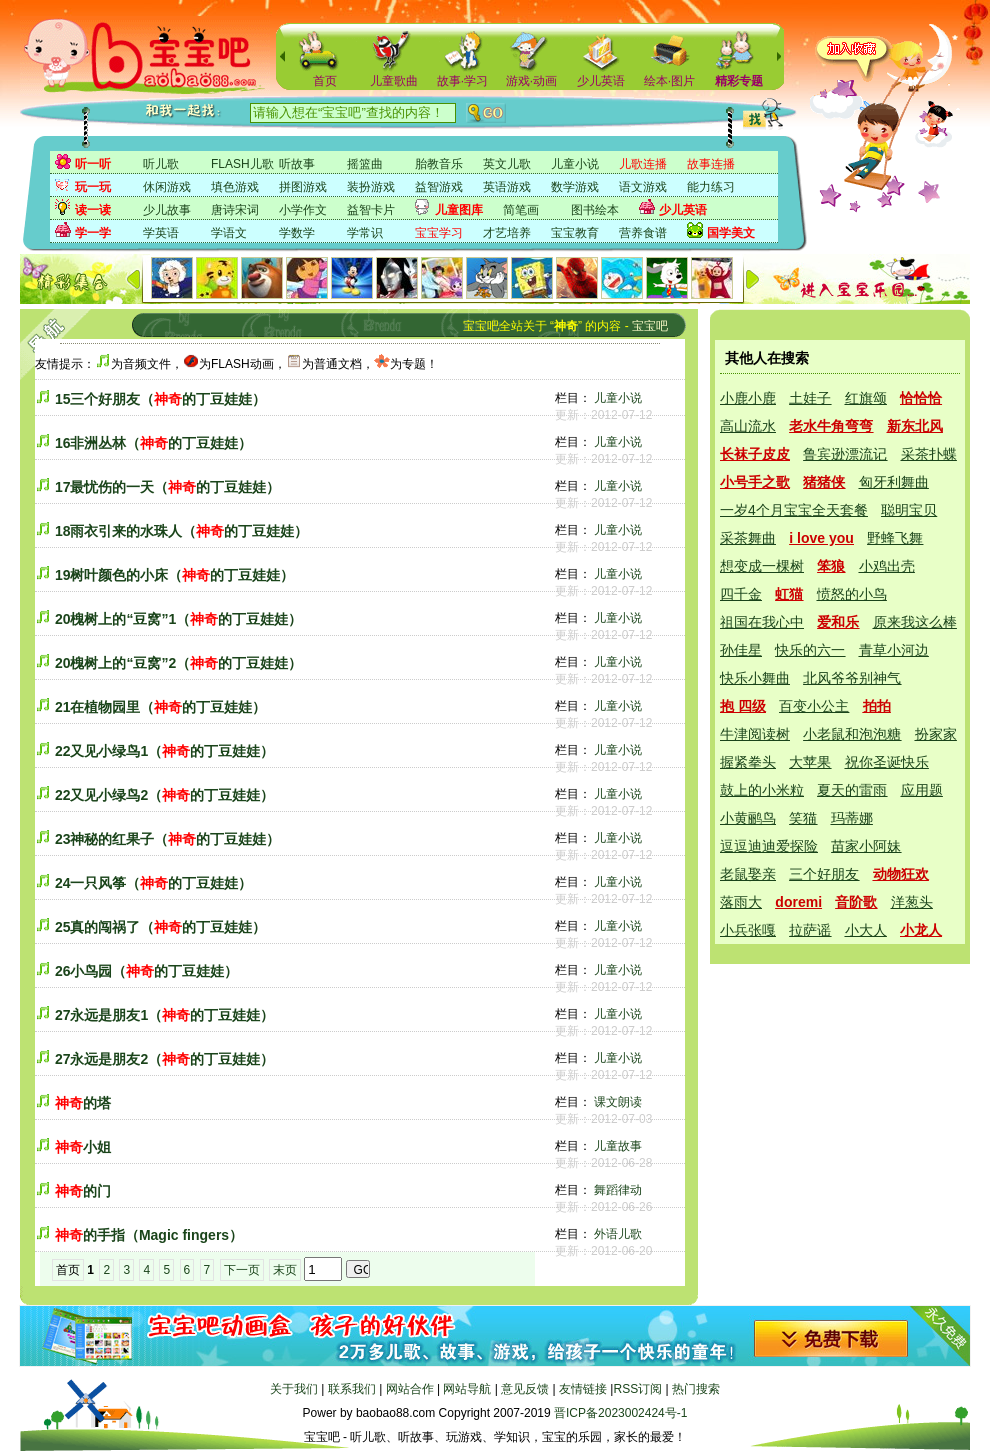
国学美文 (731, 233)
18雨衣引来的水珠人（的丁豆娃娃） (182, 531)
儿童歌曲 (394, 81)
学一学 (93, 233)
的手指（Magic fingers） (149, 1235)
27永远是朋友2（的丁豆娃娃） (164, 1059)
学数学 (297, 233)
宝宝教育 (575, 233)
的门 (83, 1191)
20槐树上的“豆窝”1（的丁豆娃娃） (178, 619)
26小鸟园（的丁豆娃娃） (147, 971)
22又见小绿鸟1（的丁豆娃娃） (164, 751)
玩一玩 (93, 187)
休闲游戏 (167, 187)
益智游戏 (439, 187)
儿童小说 (575, 164)
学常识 (365, 233)
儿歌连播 (643, 164)
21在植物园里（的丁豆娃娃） (161, 707)
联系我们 (352, 1389)
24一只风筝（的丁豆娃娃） (154, 883)
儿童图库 (459, 210)
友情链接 (583, 1389)
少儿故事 (167, 210)
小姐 (83, 1147)
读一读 (93, 210)
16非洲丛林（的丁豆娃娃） (154, 443)
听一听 (93, 164)
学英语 (161, 233)
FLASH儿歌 (242, 164)
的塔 (83, 1103)
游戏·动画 (531, 81)
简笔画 (521, 210)
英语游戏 (507, 187)
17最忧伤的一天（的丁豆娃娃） (168, 487)
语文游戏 (643, 187)
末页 (285, 1270)
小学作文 (303, 210)
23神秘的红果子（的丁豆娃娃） (168, 839)
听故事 (297, 164)
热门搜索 (696, 1389)
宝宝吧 (650, 326)
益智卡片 (371, 210)
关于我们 (294, 1389)
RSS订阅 (637, 1389)
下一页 (242, 1270)
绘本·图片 (669, 81)
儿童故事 (618, 1146)
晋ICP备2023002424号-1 (620, 1413)
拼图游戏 (303, 187)
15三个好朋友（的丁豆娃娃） (161, 399)
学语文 (229, 233)
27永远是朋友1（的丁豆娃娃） (164, 1015)
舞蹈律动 (618, 1190)
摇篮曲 (365, 164)
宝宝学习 (439, 233)
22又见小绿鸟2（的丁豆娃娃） (164, 795)
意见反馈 (525, 1389)
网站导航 (467, 1389)
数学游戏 (575, 187)
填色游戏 (235, 187)
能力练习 (711, 187)
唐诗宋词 (235, 210)
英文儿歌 (507, 164)
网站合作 (410, 1389)
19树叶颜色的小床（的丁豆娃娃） (175, 575)
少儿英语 (601, 81)
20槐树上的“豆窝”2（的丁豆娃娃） (178, 663)
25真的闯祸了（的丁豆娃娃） (161, 927)
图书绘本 (595, 210)
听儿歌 (161, 164)
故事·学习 (462, 81)
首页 (325, 81)
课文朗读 (618, 1102)
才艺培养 (507, 233)
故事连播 (711, 164)
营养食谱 (643, 233)
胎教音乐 (439, 164)
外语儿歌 (618, 1234)
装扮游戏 (371, 187)
